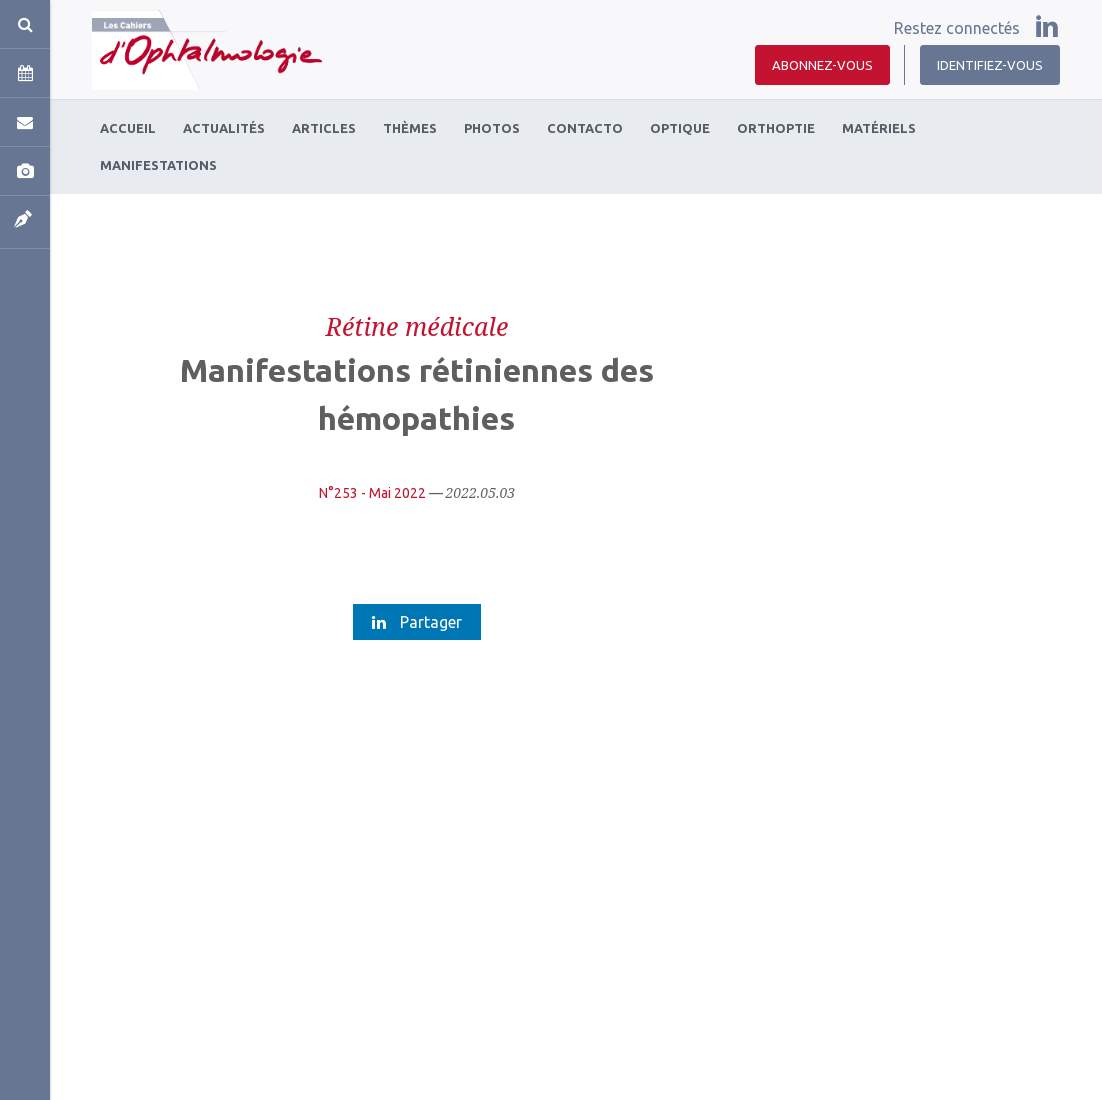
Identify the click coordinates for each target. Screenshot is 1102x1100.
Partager (417, 622)
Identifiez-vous (990, 65)
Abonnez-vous (822, 65)
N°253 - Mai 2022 (372, 493)
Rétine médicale (416, 326)
